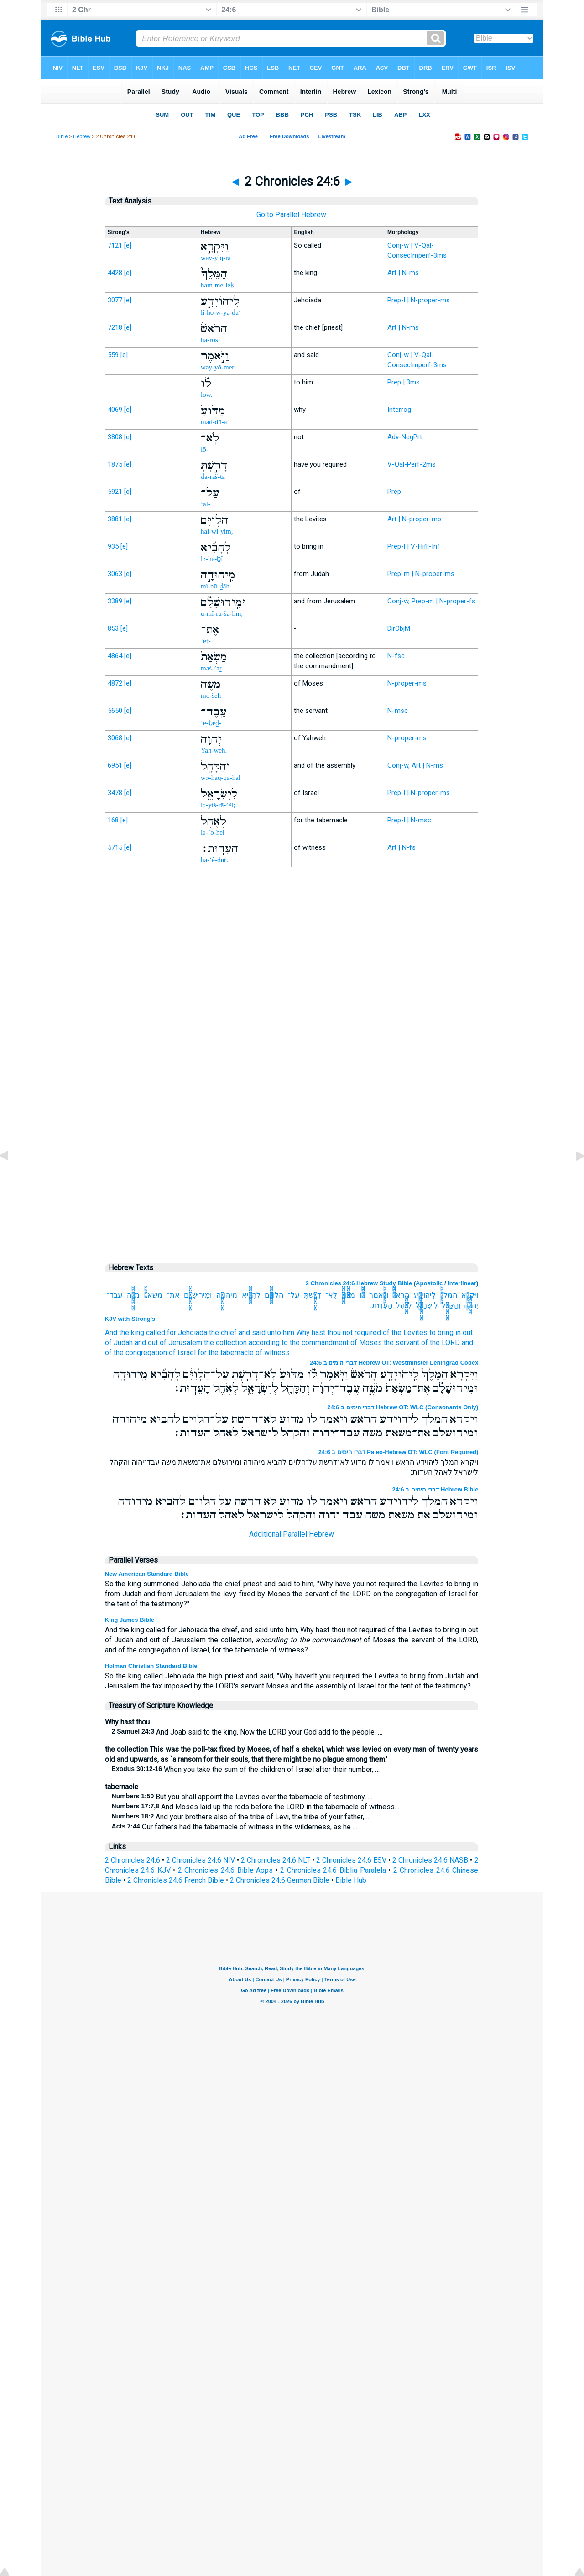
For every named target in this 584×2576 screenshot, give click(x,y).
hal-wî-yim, (217, 531)
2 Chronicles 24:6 (132, 1860)
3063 (115, 574)
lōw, (206, 394)
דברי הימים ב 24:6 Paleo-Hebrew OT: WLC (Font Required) (398, 1452)
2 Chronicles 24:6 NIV (200, 1860)
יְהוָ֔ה (471, 1305)
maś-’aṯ (211, 668)
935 (113, 546)
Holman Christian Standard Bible (151, 1665)
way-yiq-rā (216, 257)
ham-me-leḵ (217, 285)
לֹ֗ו (362, 1295)
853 (113, 628)
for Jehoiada (187, 1332)
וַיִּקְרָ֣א (469, 1295)
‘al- (205, 504)
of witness (273, 1352)
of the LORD (440, 1342)
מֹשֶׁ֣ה (133, 1295)
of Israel (182, 1352)
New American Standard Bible (147, 1573)
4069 (115, 409)
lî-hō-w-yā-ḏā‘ (221, 312)
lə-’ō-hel (212, 832)
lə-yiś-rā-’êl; (218, 805)
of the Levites (405, 1332)
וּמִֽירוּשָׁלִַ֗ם (198, 1295)
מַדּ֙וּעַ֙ (348, 1295)
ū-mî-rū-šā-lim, (222, 613)
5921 (115, 492)
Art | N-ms (403, 273)
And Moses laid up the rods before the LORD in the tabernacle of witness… (255, 1806)
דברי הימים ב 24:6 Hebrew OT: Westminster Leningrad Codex (394, 1362)
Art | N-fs (401, 847)
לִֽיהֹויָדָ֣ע (425, 1295)
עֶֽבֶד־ (114, 1295)
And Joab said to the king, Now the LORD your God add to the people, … (247, 1732)
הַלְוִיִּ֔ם (274, 1295)
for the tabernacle (226, 1352)
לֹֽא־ (331, 1295)
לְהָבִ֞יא (251, 1295)
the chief (223, 1332)
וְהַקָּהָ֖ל (451, 1305)
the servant (401, 1342)
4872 (115, 683)
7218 (115, 327)
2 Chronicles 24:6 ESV (351, 1860)
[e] (127, 245)
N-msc (397, 710)
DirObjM (398, 628)
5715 (115, 847)
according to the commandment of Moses (315, 1342)
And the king (124, 1332)
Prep (394, 492)
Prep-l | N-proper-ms (418, 300)
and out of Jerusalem (168, 1342)
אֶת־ (173, 1295)
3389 (115, 601)
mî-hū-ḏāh (215, 586)
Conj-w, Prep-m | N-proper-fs (431, 601)
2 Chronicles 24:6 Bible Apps (225, 1870)
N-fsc (396, 656)
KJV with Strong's (130, 1318)
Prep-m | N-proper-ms (420, 574)
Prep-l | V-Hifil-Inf (413, 546)
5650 (115, 710)
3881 (115, 519)
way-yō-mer (217, 367)
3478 (115, 793)
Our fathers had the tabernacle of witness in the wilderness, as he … (234, 1827)
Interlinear (462, 1283)
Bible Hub (350, 1880)
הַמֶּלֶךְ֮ (448, 1295)
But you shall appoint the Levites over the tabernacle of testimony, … (242, 1796)
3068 (115, 738)
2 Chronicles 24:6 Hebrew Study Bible (359, 1283)
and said (252, 1332)
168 (113, 820)
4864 (115, 656)
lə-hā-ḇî (212, 558)
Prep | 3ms (403, 382)
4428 (115, 273)
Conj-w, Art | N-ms (415, 765)
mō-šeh (211, 695)
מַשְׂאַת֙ (153, 1295)
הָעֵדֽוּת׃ (381, 1305)
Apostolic (429, 1283)
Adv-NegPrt (404, 437)
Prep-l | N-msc (409, 820)
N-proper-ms (407, 683)
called (155, 1332)
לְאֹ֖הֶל (404, 1305)
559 (113, 355)
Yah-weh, (214, 750)
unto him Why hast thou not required (324, 1332)
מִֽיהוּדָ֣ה (226, 1295)
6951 (115, 765)
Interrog (399, 409)
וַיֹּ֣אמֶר (378, 1295)
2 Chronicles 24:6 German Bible (279, 1880)
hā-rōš (209, 339)
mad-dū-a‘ (215, 422)
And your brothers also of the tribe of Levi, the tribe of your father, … (241, 1817)
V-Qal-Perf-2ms (411, 464)
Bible (62, 137)
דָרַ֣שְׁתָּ (312, 1295)
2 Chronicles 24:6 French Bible (175, 1880)
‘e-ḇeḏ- (211, 723)
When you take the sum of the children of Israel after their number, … (246, 1769)
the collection (225, 1342)
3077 (115, 300)
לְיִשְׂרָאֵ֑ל (427, 1305)
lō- (205, 449)
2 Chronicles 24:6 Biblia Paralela (333, 1870)
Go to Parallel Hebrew (291, 214)
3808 (115, 437)
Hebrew (81, 137)
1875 (115, 464)
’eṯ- (206, 640)
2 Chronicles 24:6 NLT (275, 1860)
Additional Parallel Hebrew (291, 1534)
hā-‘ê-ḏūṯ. (214, 859)
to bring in (445, 1332)
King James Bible (129, 1619)
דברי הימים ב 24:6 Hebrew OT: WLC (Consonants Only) (402, 1407)
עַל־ (293, 1295)
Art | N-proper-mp (414, 519)
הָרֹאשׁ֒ (400, 1295)
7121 (115, 245)
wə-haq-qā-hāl (220, 777)
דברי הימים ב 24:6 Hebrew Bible (435, 1489)
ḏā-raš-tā (213, 476)
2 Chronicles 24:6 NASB (430, 1860)
